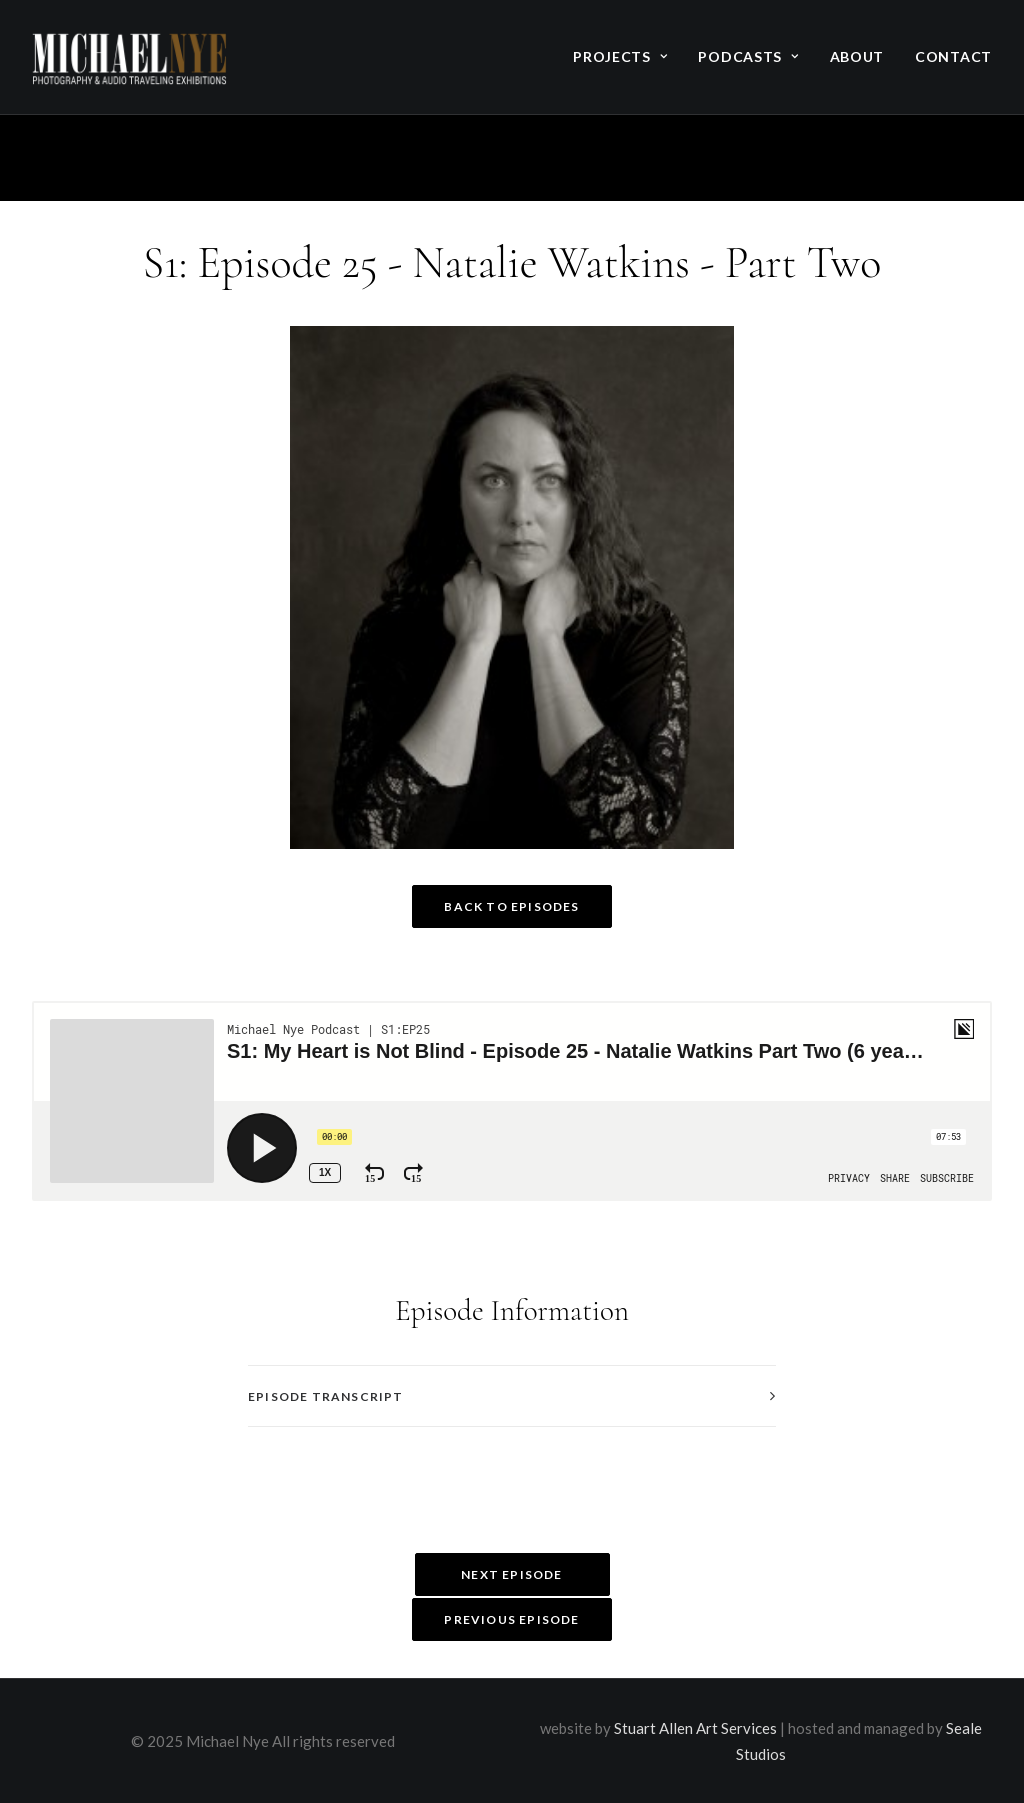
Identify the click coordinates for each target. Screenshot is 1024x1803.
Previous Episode (511, 1619)
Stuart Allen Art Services (695, 1728)
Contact (953, 56)
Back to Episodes (511, 906)
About (857, 56)
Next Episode (511, 1574)
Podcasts (748, 56)
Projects (620, 56)
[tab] (512, 1396)
